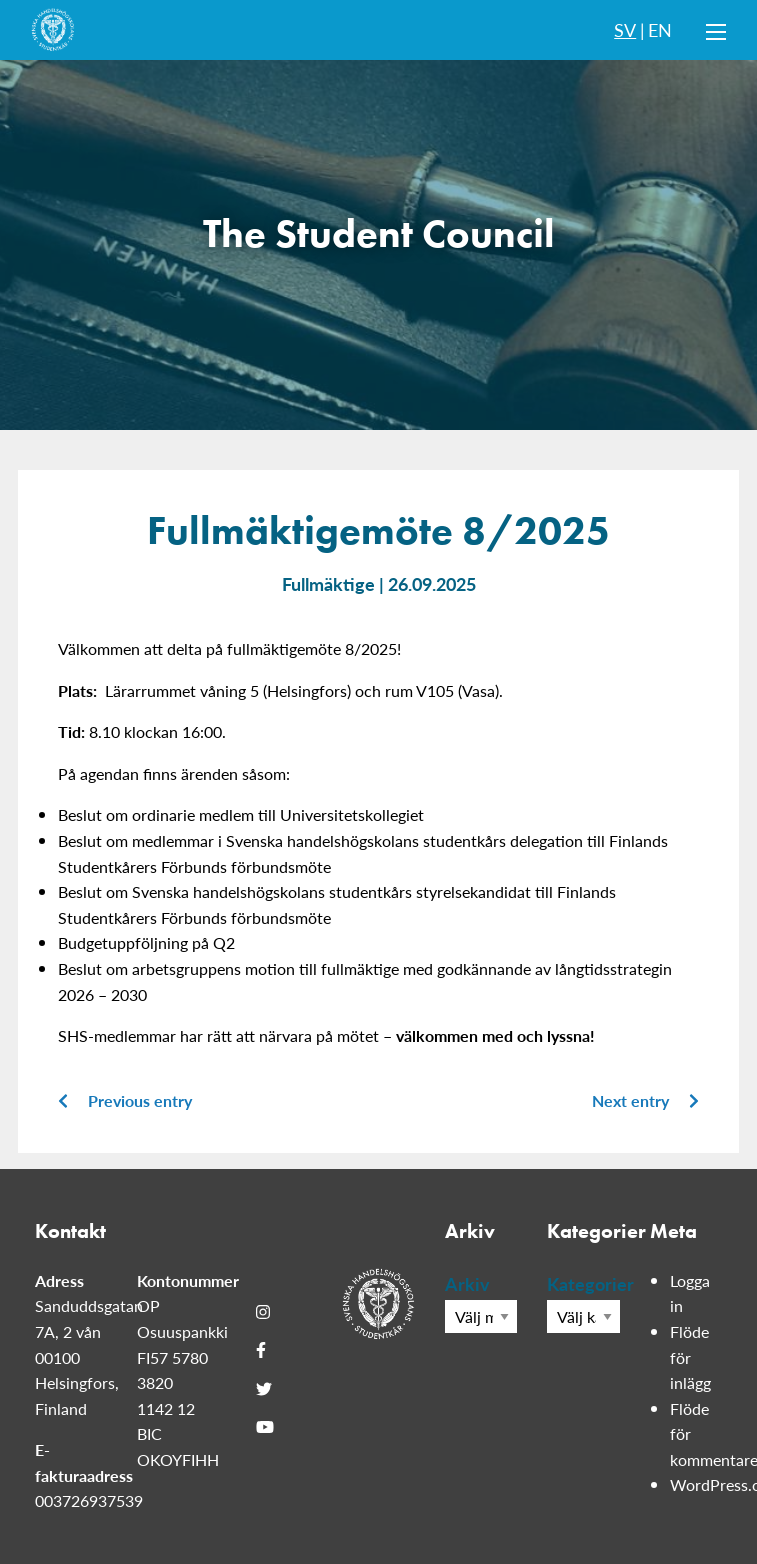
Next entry (645, 1100)
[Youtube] (265, 1427)
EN (660, 29)
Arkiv (467, 1283)
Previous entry (125, 1100)
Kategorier (583, 1283)
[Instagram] (263, 1312)
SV (625, 29)
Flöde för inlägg (690, 1357)
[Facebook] (261, 1350)
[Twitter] (264, 1388)
